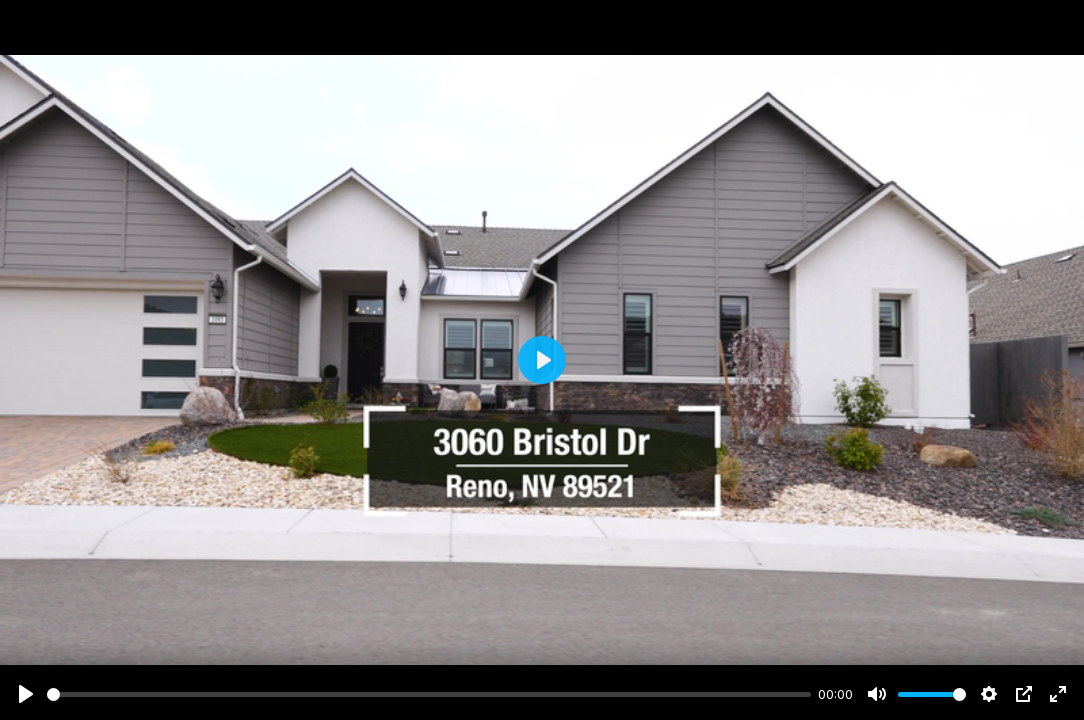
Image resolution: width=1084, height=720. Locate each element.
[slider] (429, 694)
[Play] (26, 694)
